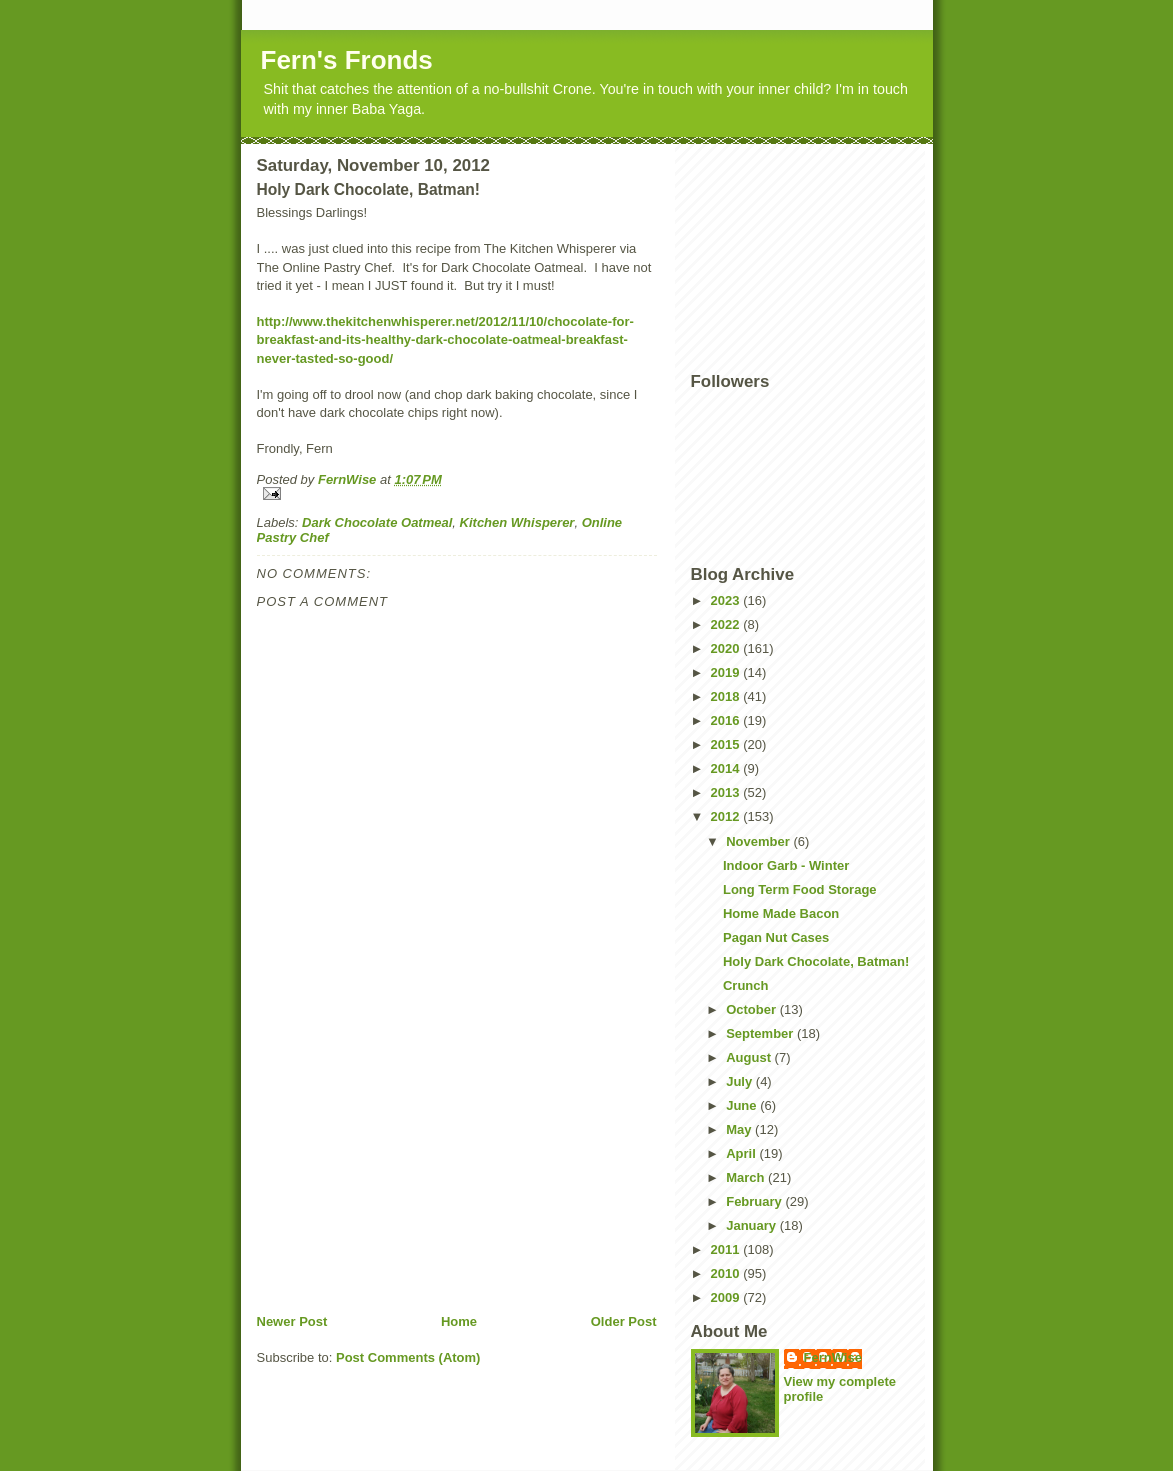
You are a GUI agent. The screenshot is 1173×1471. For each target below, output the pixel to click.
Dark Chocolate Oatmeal (377, 522)
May (740, 1129)
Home (459, 1321)
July (741, 1081)
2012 (727, 816)
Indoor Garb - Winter (786, 865)
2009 (727, 1297)
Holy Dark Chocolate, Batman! (816, 961)
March (747, 1177)
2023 (727, 600)
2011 (727, 1249)
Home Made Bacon (781, 913)
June (743, 1105)
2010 (727, 1273)
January (752, 1225)
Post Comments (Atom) (408, 1357)
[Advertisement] (407, 1173)
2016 (727, 720)
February (755, 1201)
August (750, 1057)
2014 (727, 768)
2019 (727, 672)
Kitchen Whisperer (517, 522)
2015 (727, 744)
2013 (727, 792)
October (752, 1009)
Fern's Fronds (347, 60)
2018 (727, 696)
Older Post (624, 1321)
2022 (727, 624)
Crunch (746, 985)
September (761, 1033)
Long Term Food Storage (800, 889)
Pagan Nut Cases (776, 937)
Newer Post (292, 1321)
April (742, 1153)
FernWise (833, 1357)
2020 (727, 648)
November (759, 841)
